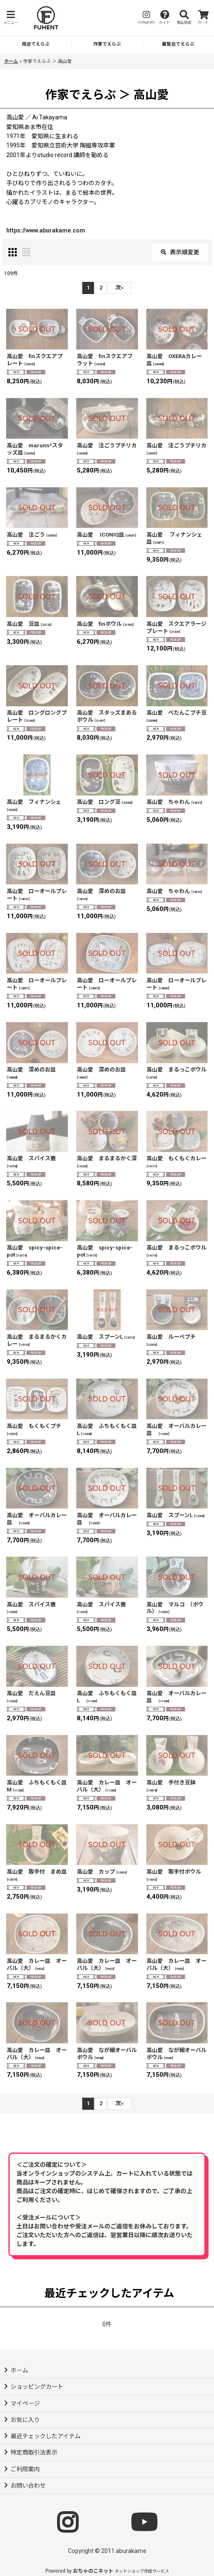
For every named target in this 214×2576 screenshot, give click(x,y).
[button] (10, 17)
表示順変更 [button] (180, 252)
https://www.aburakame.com (45, 230)
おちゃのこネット (93, 2571)
